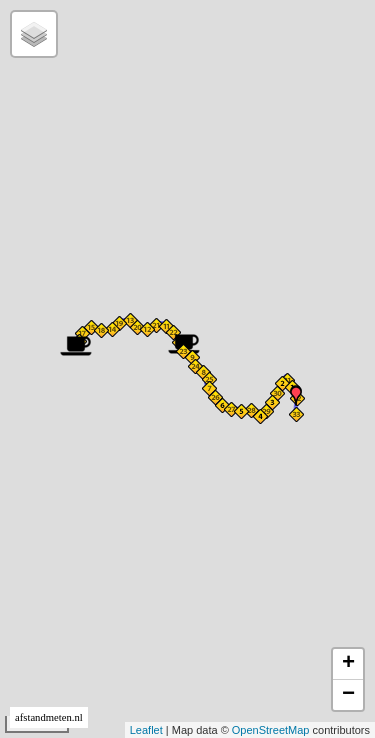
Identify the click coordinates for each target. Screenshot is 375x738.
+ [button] (348, 664)
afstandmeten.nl (49, 717)
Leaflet (146, 730)
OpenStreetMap (271, 730)
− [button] (348, 695)
